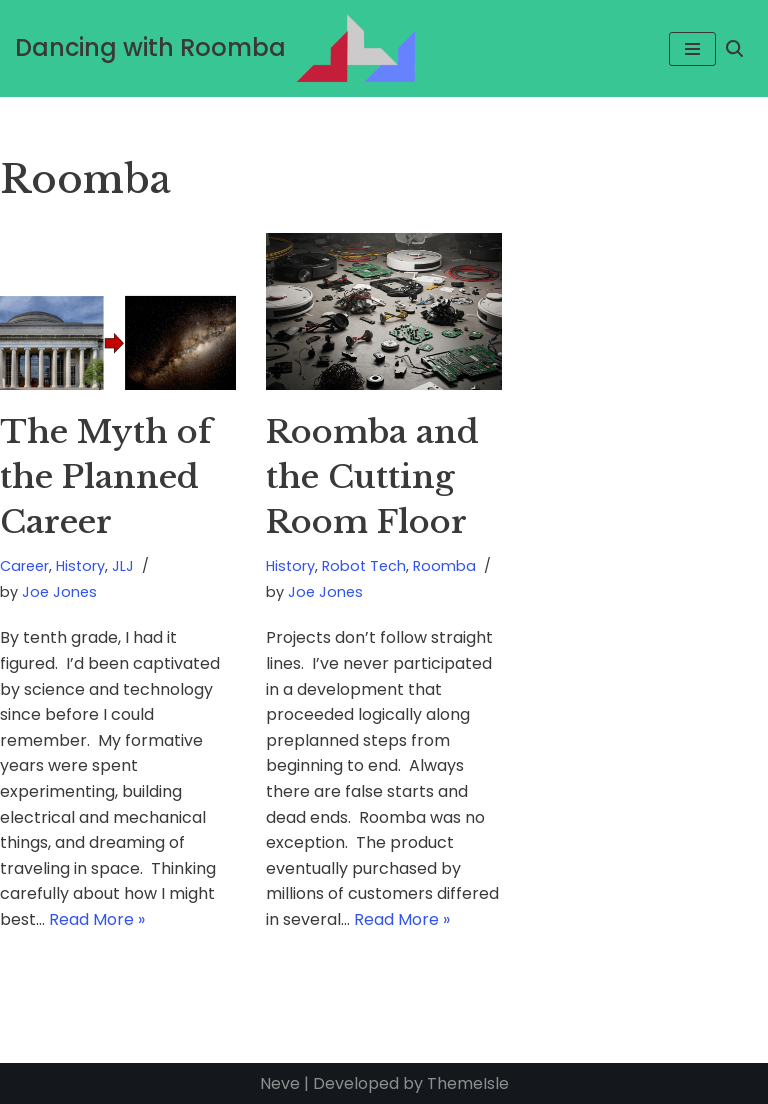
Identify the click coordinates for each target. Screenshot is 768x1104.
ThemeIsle (468, 1083)
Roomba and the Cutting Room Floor (372, 477)
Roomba (444, 566)
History (80, 566)
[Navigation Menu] (692, 49)
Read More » (97, 919)
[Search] (734, 48)
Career (24, 566)
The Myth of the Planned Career (106, 477)
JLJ (123, 566)
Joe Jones (59, 592)
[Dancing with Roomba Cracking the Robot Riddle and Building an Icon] (215, 48)
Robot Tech (364, 566)
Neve (280, 1083)
